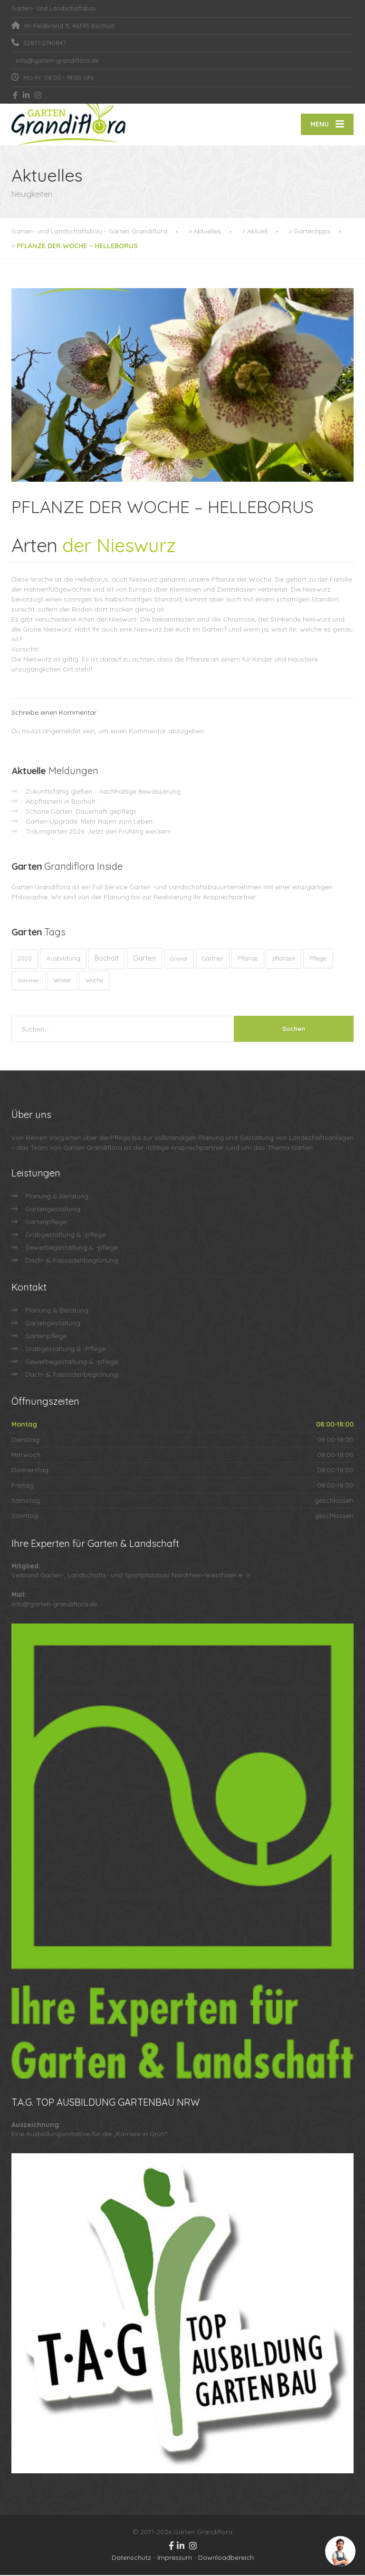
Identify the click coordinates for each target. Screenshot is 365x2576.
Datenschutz (131, 2558)
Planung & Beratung (56, 1197)
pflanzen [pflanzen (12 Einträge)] (283, 959)
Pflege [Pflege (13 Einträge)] (318, 959)
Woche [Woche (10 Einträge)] (94, 981)
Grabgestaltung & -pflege (65, 1235)
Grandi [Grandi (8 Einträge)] (179, 959)
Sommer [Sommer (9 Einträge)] (28, 981)
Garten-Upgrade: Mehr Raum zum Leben (89, 822)
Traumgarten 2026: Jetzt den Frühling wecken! (98, 832)
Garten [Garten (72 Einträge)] (144, 958)
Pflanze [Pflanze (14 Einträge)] (248, 959)
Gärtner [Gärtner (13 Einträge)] (212, 959)
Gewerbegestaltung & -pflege (71, 1248)
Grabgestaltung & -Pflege (65, 1349)
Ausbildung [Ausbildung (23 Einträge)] (63, 959)
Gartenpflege (46, 1222)
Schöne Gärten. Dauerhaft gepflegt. (81, 812)
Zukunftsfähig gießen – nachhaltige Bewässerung (103, 792)
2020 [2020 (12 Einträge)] (25, 959)
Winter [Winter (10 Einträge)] (62, 981)
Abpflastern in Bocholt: (61, 802)
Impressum (174, 2558)
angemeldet (62, 732)
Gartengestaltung (52, 1209)
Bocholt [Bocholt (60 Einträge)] (107, 959)
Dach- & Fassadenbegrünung (71, 1261)
